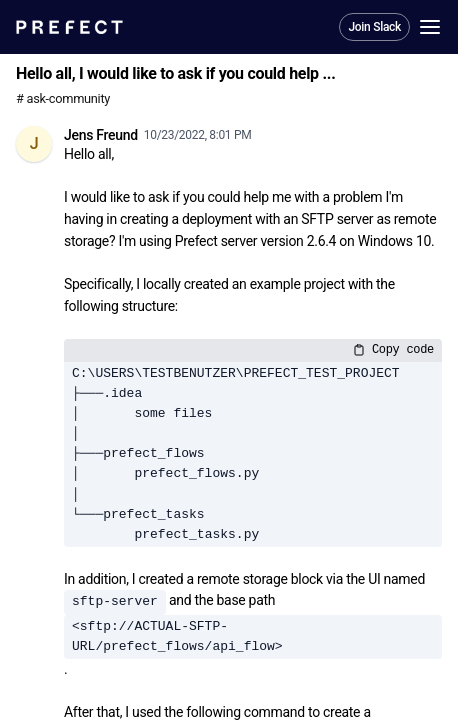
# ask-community (63, 98)
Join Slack (374, 27)
